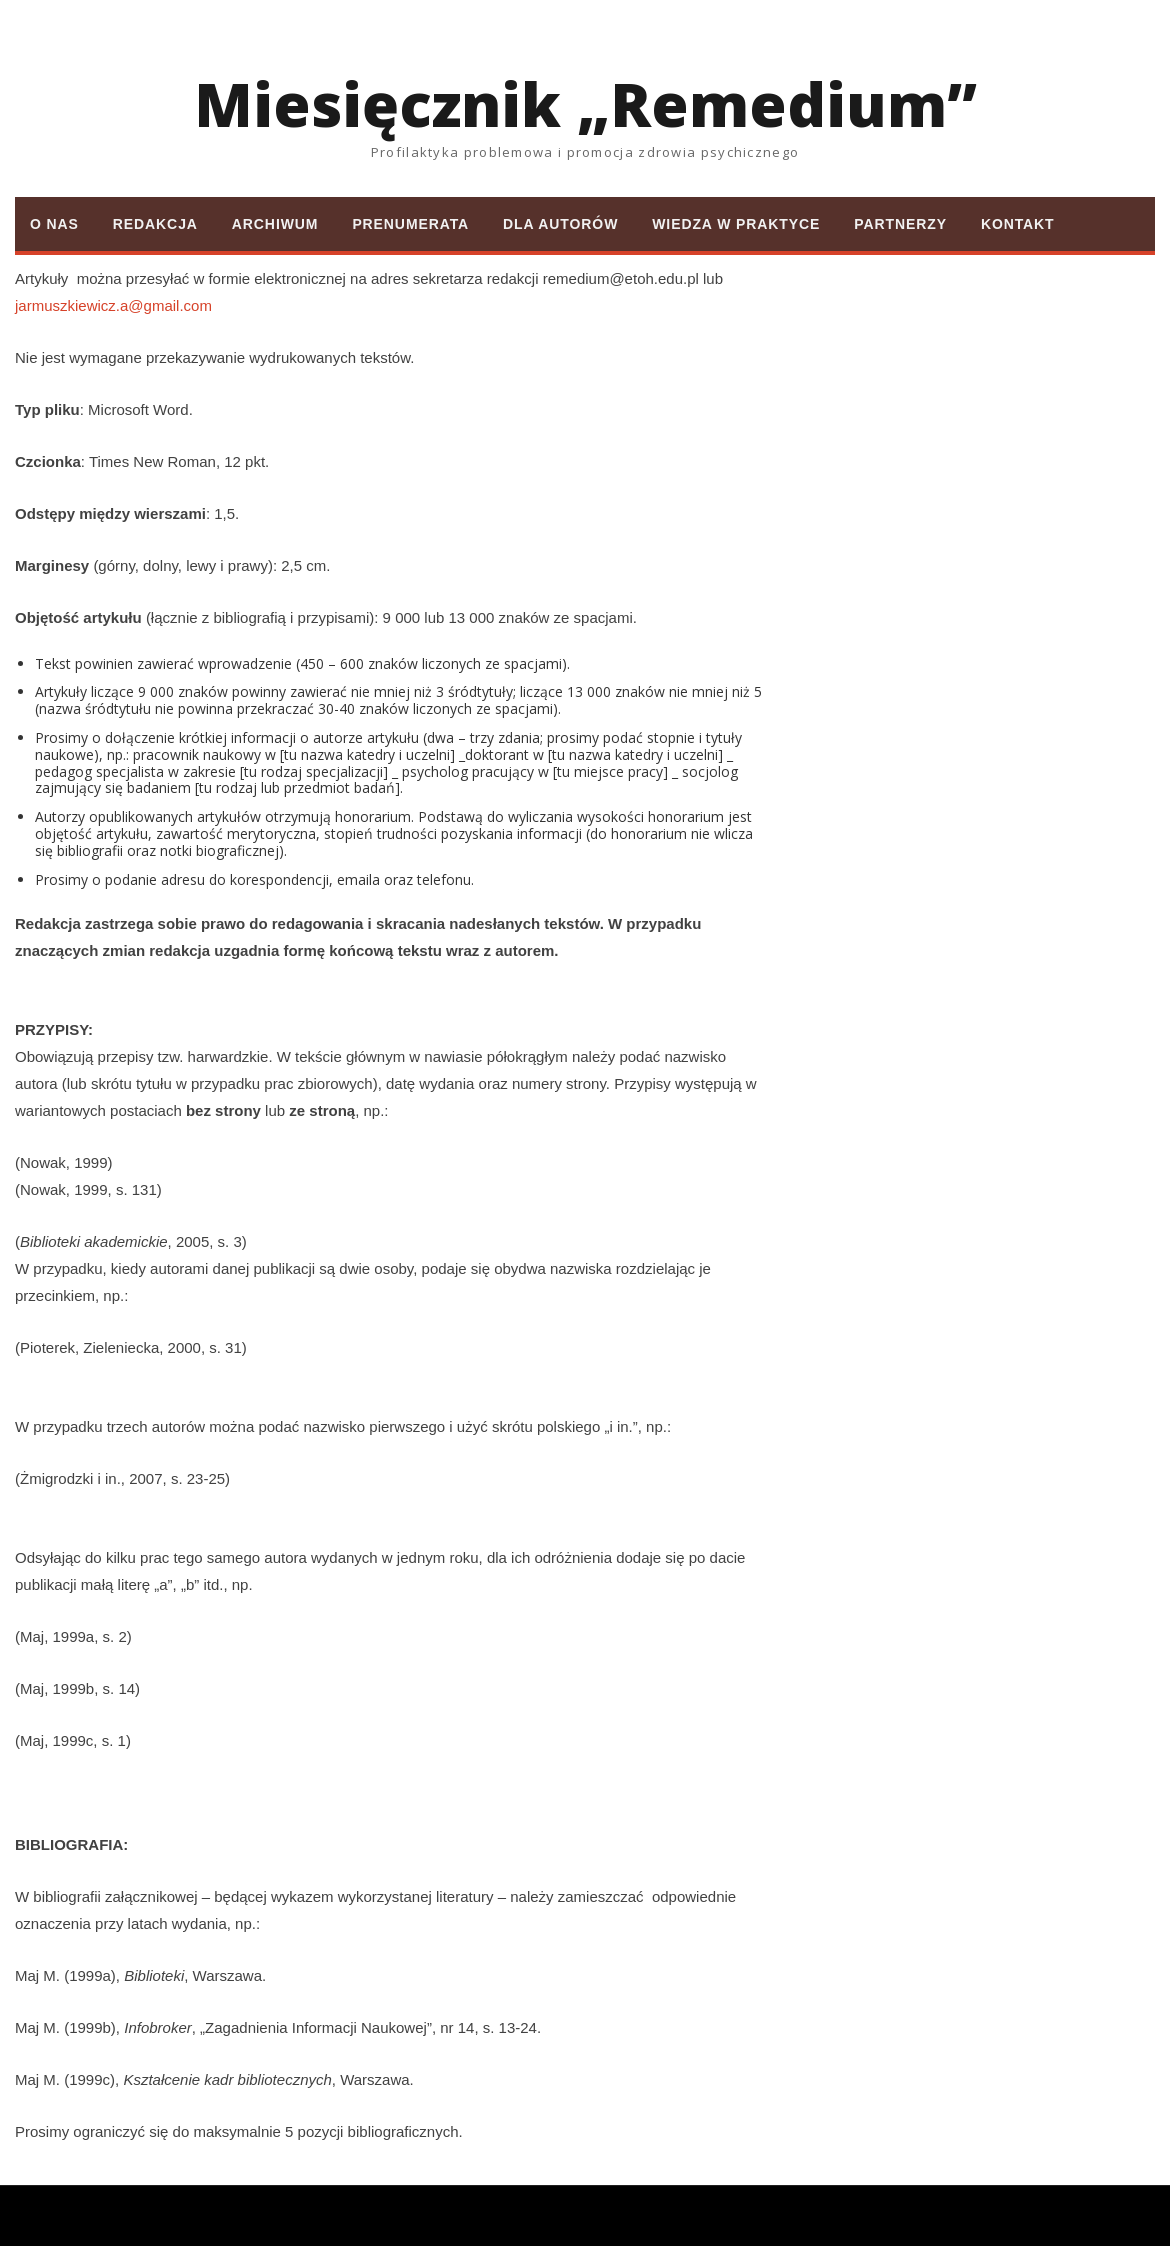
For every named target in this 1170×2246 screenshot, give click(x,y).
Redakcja (155, 224)
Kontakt (1018, 224)
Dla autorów (560, 224)
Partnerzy (900, 224)
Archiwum (275, 224)
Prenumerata (410, 224)
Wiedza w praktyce (736, 224)
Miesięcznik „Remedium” (585, 104)
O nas (54, 224)
